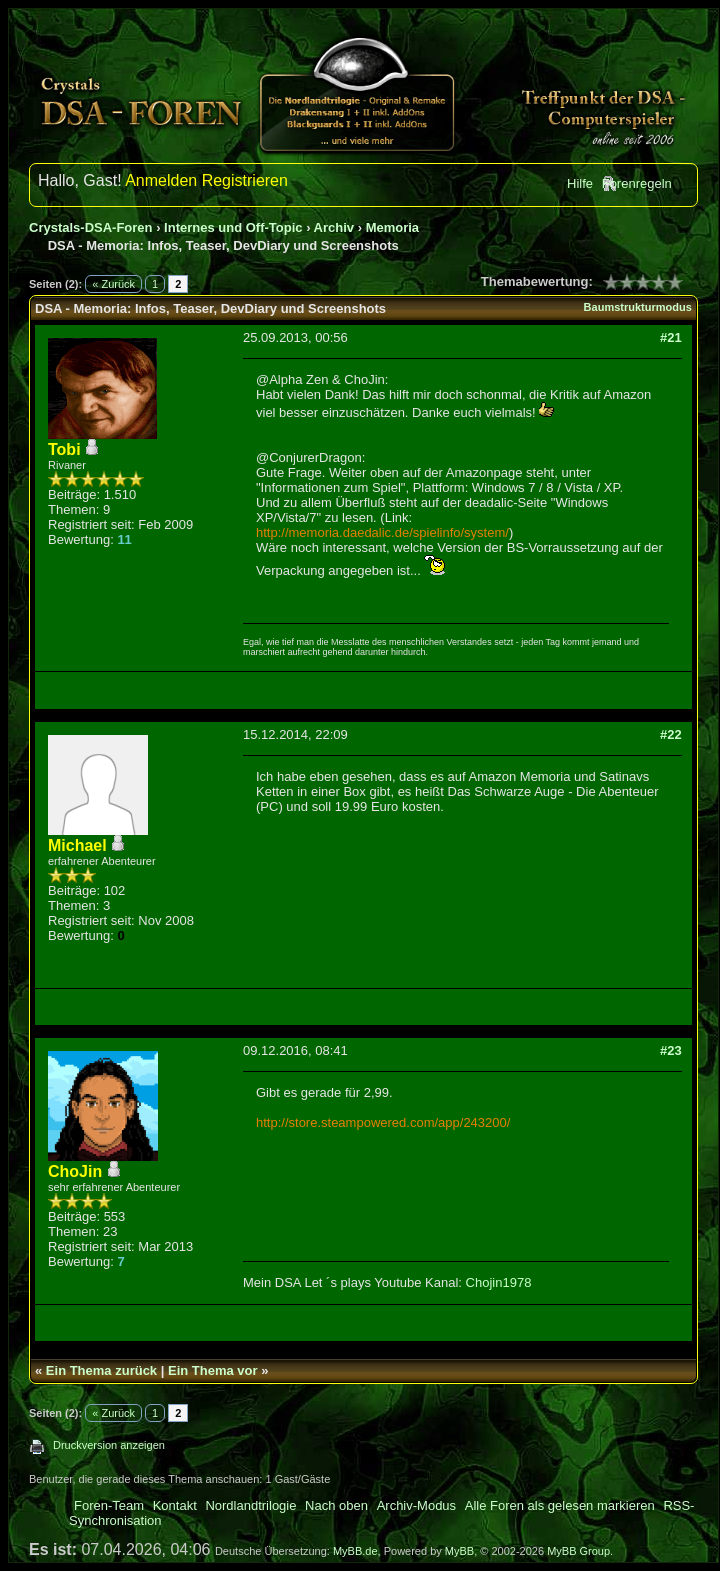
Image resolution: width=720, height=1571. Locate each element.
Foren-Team (109, 1505)
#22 (671, 734)
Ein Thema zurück (101, 1370)
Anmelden (161, 180)
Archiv (334, 227)
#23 (671, 1050)
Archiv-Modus (416, 1505)
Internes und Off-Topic (233, 227)
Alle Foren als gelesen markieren (560, 1505)
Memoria (392, 227)
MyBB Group (578, 1551)
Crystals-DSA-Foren (91, 227)
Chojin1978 (499, 1282)
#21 (671, 337)
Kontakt (175, 1505)
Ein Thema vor (213, 1370)
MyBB (459, 1551)
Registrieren (245, 180)
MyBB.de (355, 1551)
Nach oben (336, 1505)
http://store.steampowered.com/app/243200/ (383, 1122)
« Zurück (113, 284)
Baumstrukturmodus (638, 307)
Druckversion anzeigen (109, 1445)
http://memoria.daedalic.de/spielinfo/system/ (382, 532)
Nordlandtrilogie (250, 1505)
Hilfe (580, 183)
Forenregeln (637, 183)
